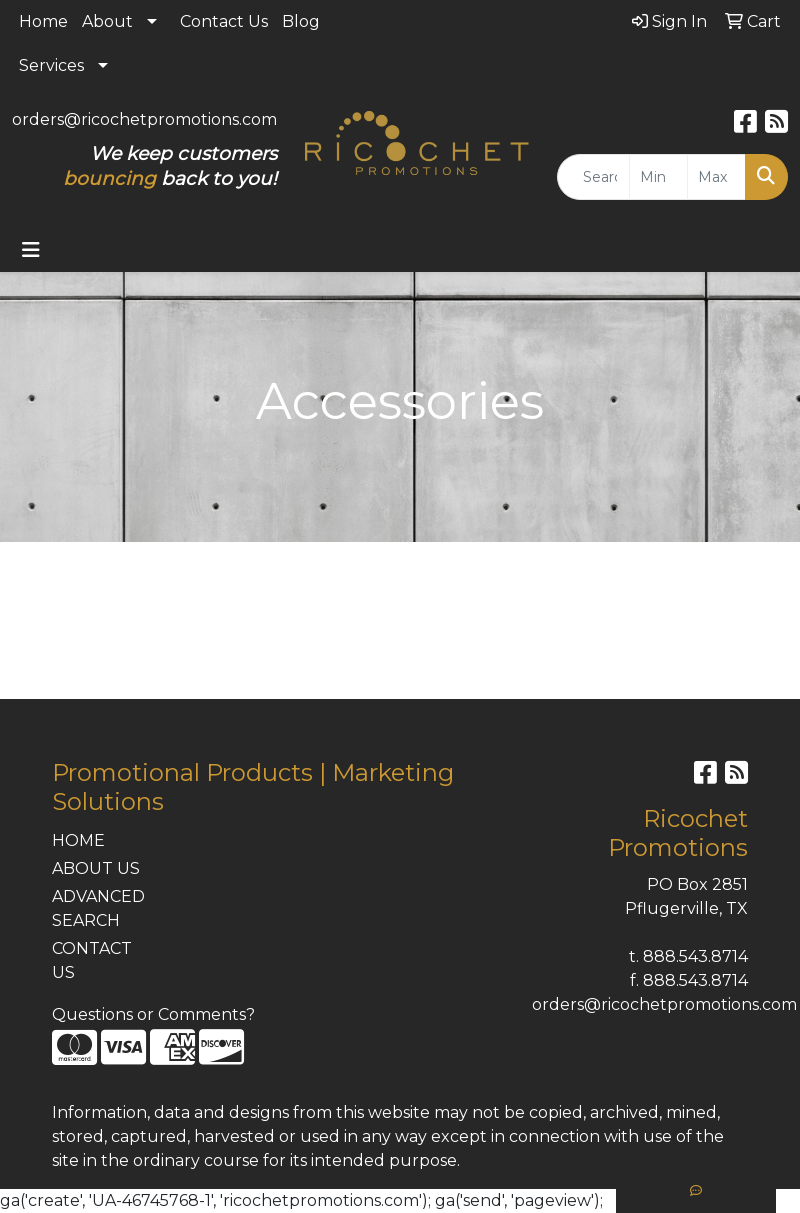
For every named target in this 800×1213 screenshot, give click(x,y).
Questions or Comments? (153, 1014)
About (107, 21)
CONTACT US (92, 960)
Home (43, 21)
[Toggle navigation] (31, 250)
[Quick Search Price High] (716, 177)
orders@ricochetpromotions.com (144, 119)
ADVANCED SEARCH (98, 908)
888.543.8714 (695, 956)
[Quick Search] (594, 177)
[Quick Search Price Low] (658, 177)
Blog (301, 21)
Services (51, 65)
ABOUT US (96, 868)
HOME (78, 840)
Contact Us (224, 21)
